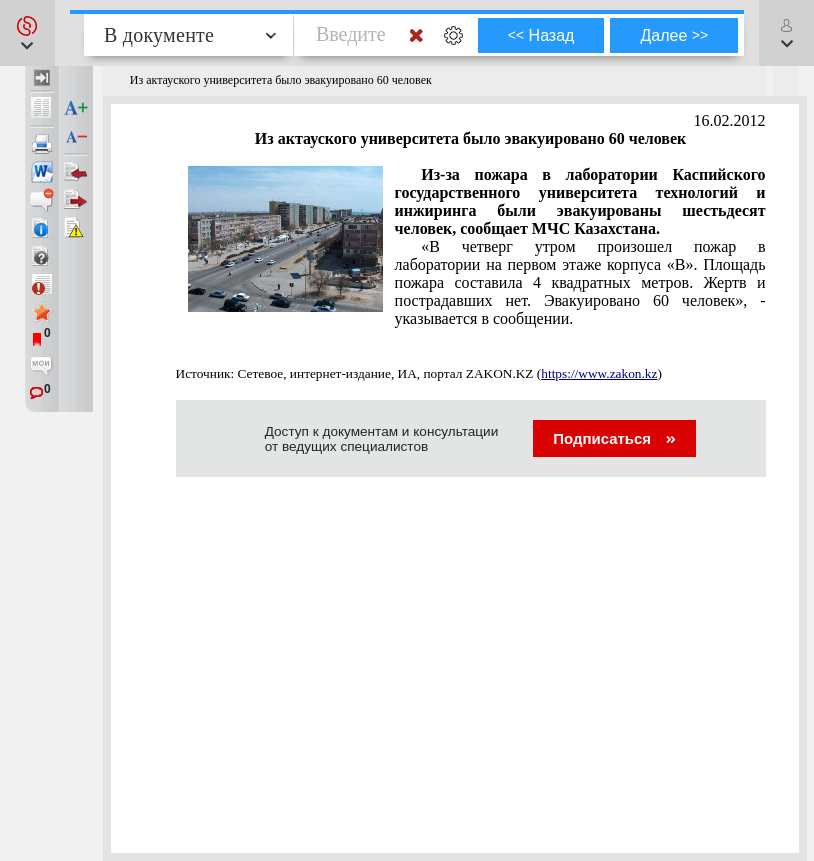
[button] (27, 33)
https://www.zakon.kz (599, 373)
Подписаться (614, 438)
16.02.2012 (730, 120)
